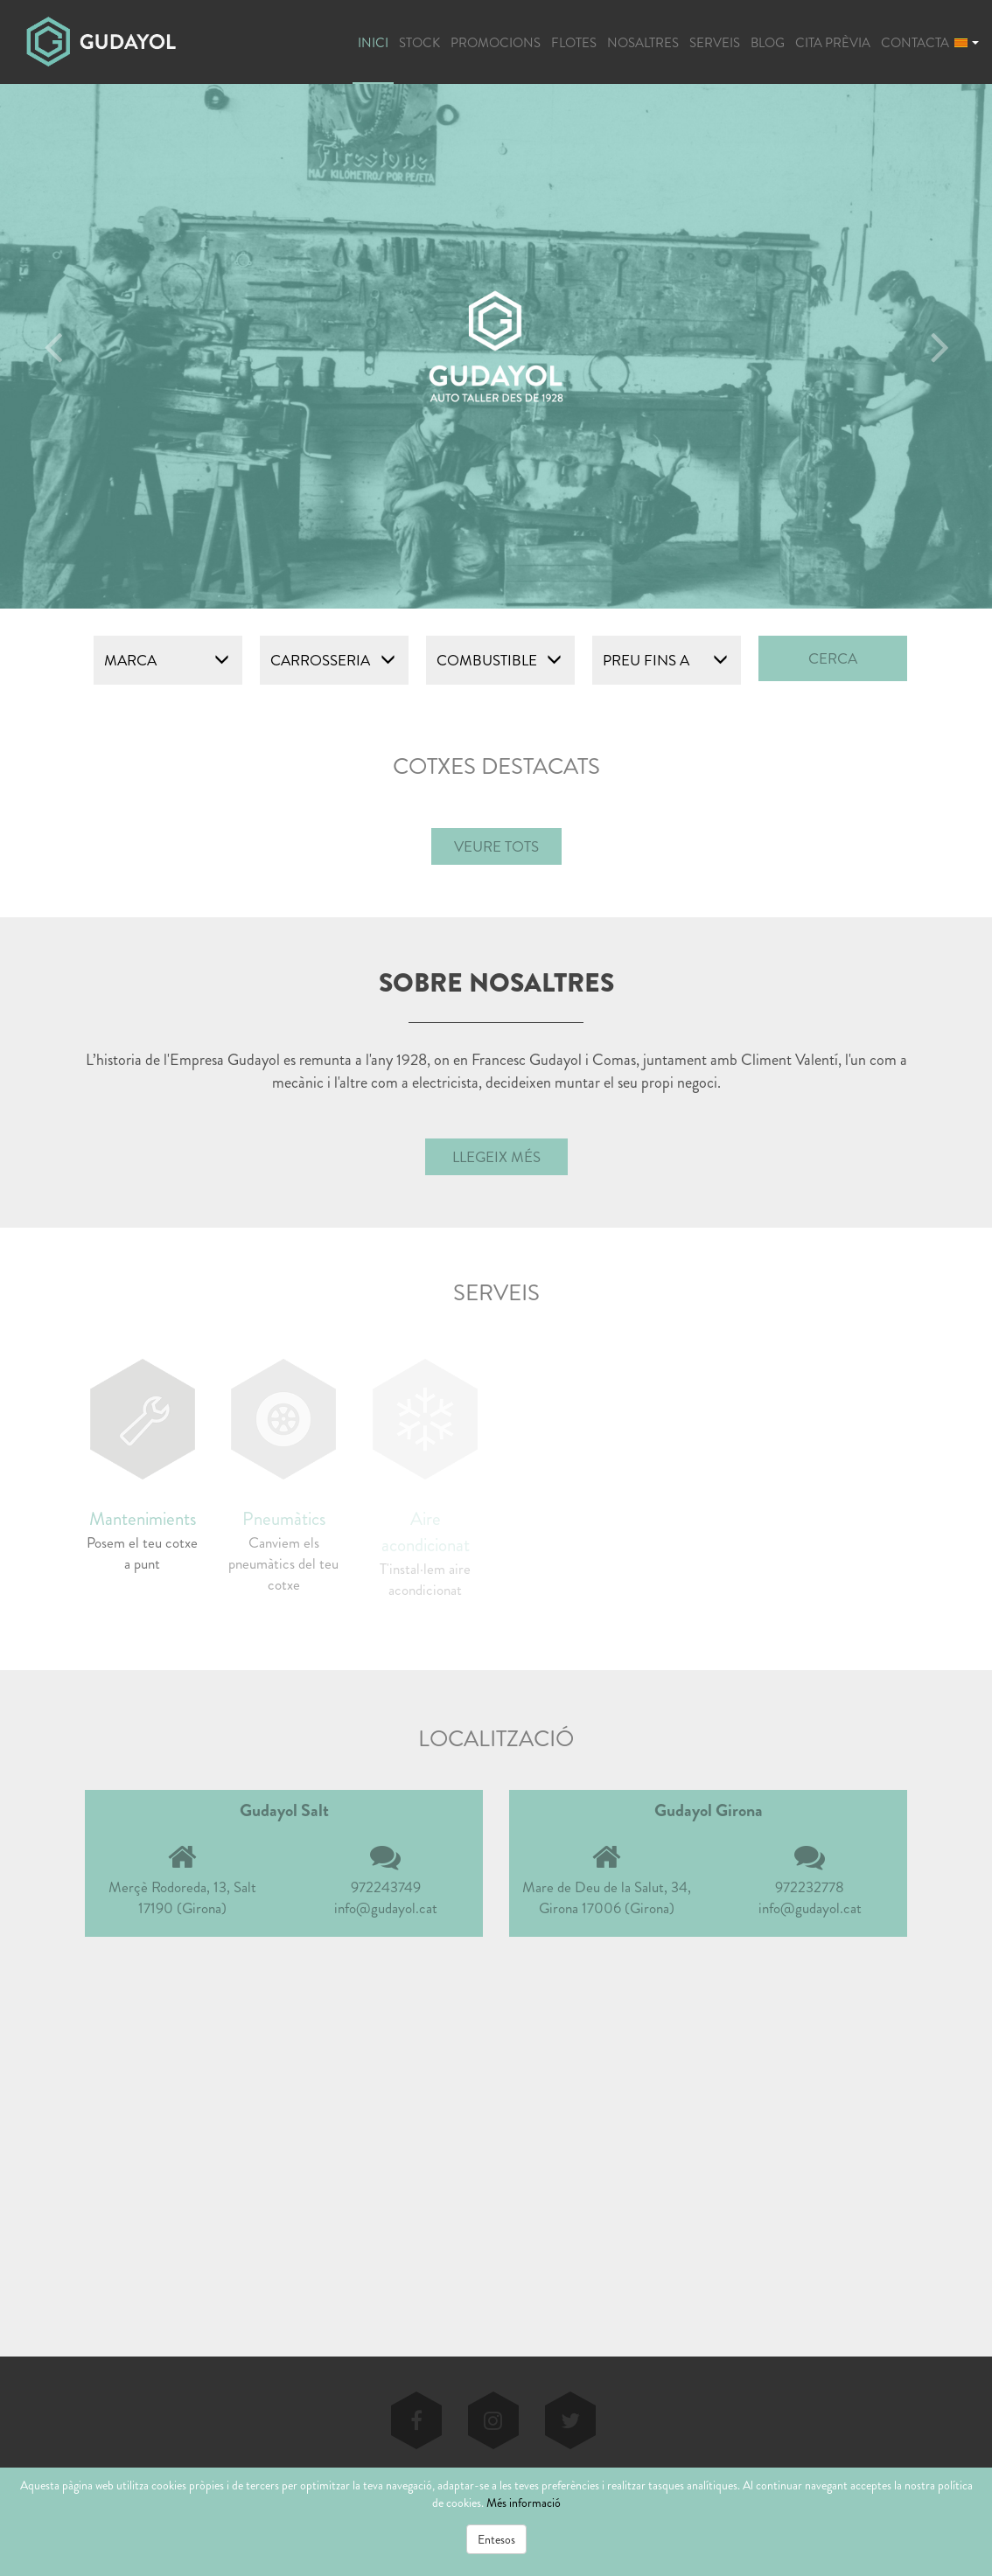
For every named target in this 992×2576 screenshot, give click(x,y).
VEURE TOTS (496, 846)
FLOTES (574, 42)
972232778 (809, 1886)
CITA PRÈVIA (832, 42)
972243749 (386, 1886)
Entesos (496, 2539)
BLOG (768, 42)
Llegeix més (496, 1156)
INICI (373, 42)
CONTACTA (915, 42)
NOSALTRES (643, 42)
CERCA (832, 658)
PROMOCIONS (496, 42)
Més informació (523, 2502)
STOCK (419, 42)
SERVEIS (714, 42)
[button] (966, 41)
